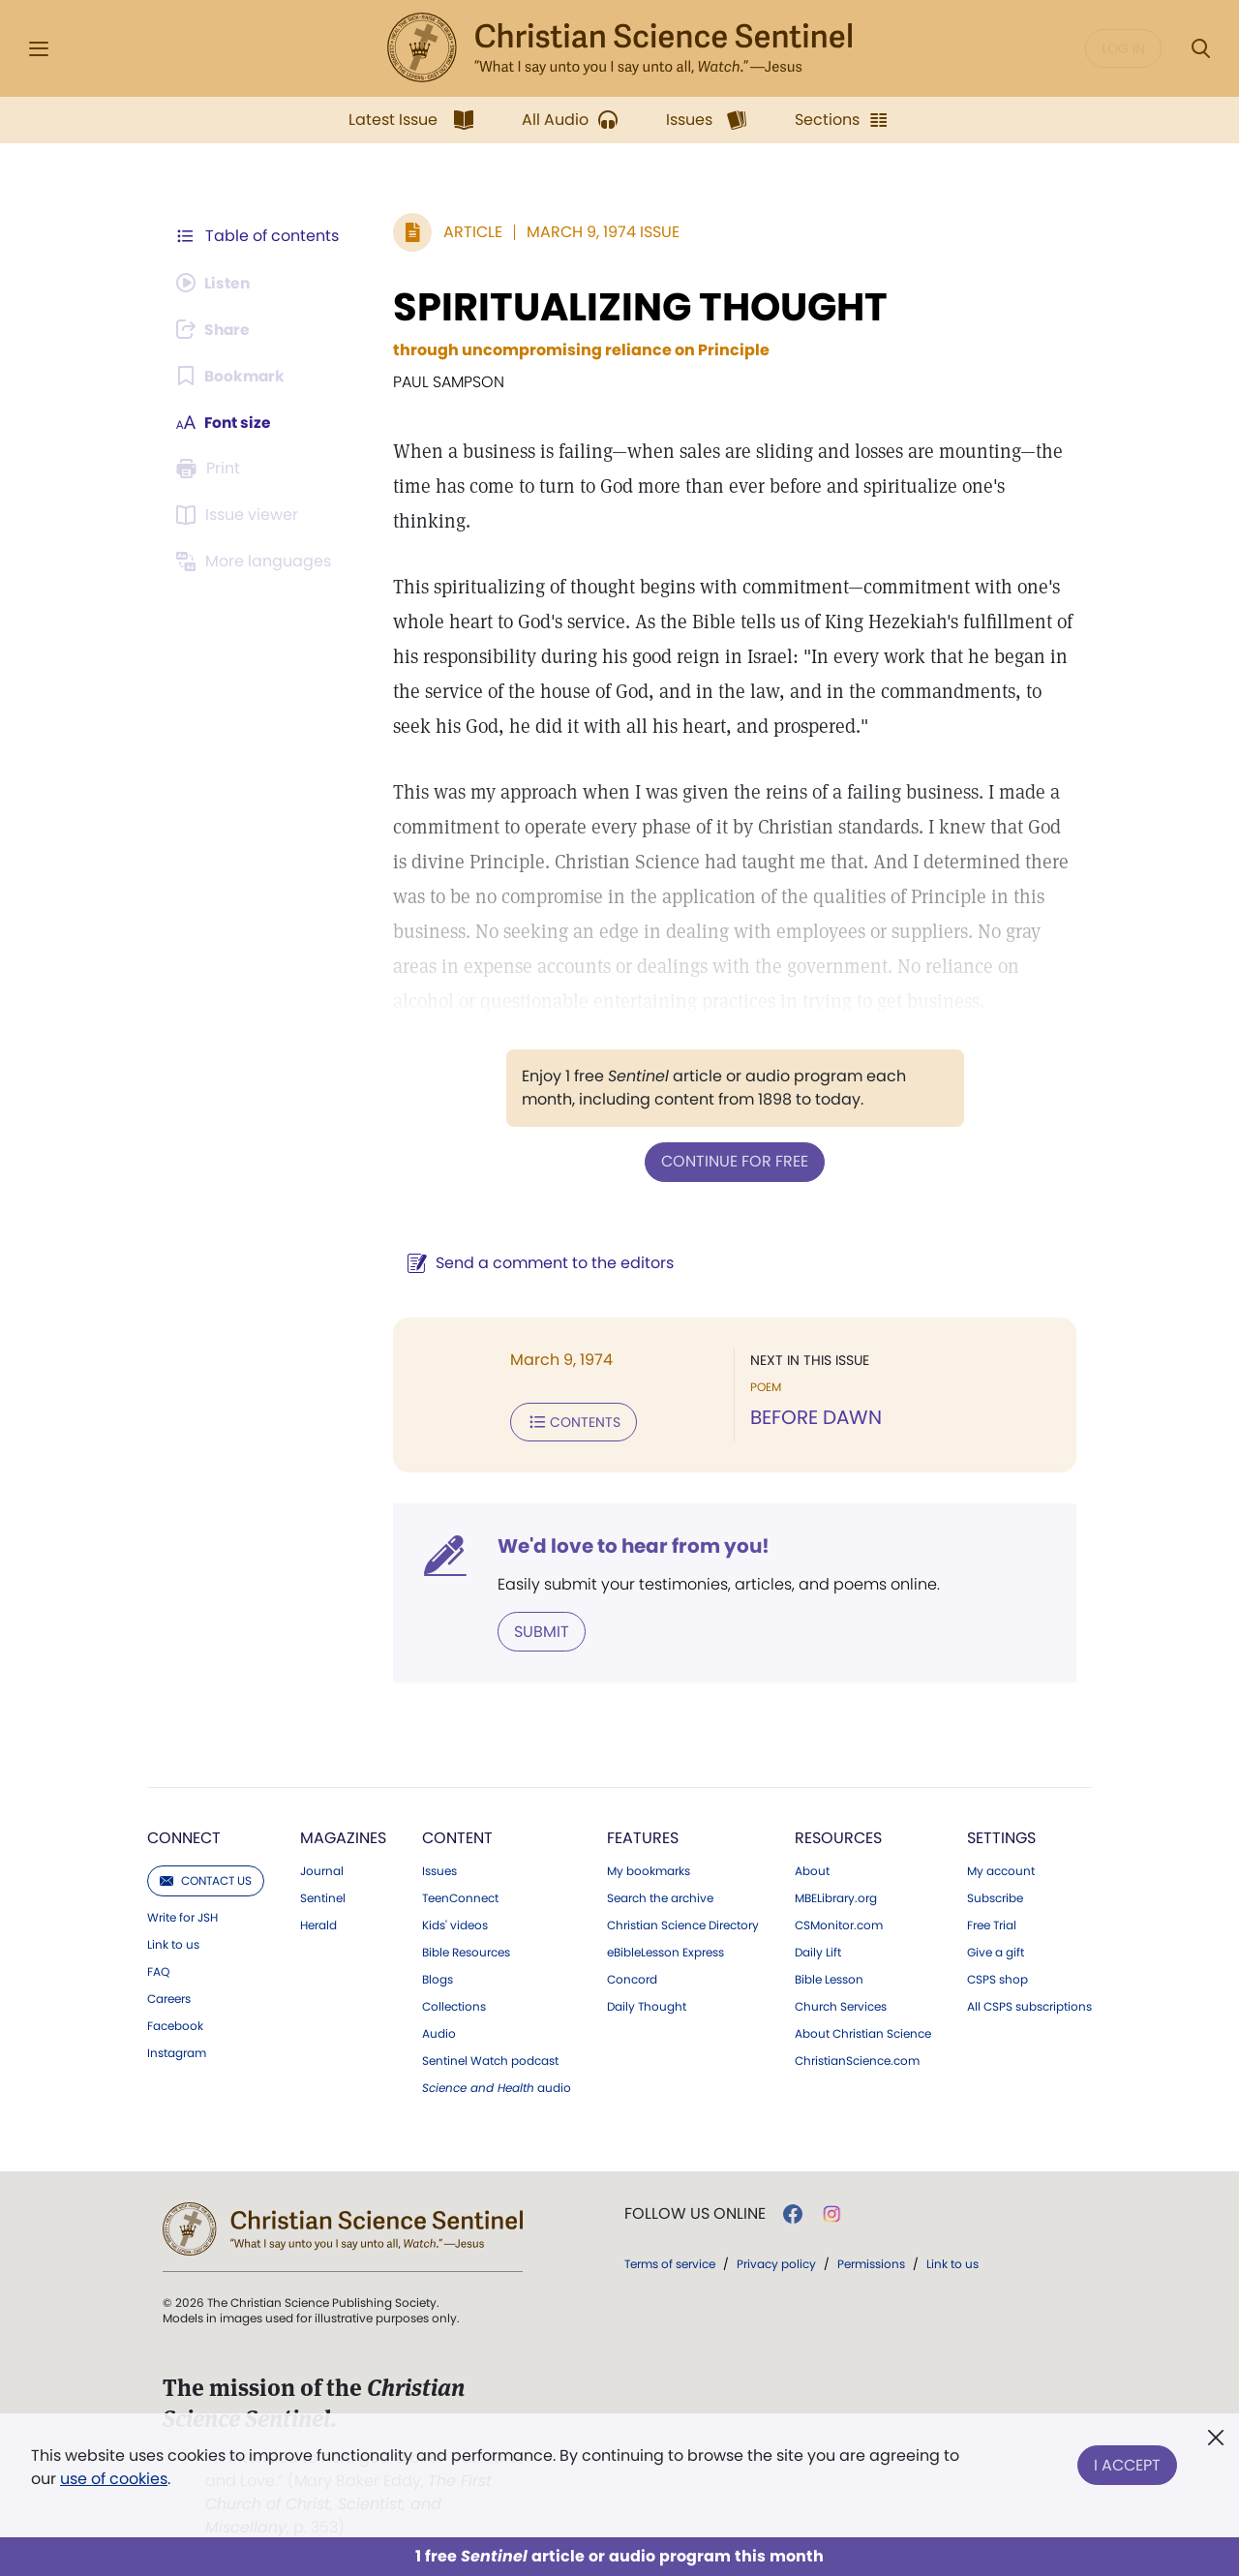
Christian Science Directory (683, 1923)
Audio (439, 2032)
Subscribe (995, 1896)
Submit (537, 1630)
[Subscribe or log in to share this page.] (216, 329)
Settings (1001, 1836)
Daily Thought (646, 2005)
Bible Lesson (829, 1978)
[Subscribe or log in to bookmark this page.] (232, 375)
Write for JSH (182, 1916)
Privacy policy (776, 2262)
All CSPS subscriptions (1029, 2005)
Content (457, 1836)
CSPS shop (997, 1978)
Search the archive (660, 1896)
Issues (439, 1869)
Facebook (175, 2024)
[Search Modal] (1200, 49)
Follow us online (695, 2212)
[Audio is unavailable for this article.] (215, 282)
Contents (570, 1421)
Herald (318, 1923)
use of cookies (113, 2479)
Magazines (343, 1836)
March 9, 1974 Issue (599, 232)
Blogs (437, 1978)
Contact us (206, 1878)
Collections (454, 2005)
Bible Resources (466, 1950)
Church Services (841, 2005)
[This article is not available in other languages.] (256, 561)
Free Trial (991, 1923)
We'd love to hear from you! (630, 1545)
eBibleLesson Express (665, 1950)
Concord (632, 1978)
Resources (838, 1836)
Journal (322, 1869)
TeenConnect (460, 1896)
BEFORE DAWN (814, 1417)
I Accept (1127, 2463)
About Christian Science (863, 2032)
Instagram (176, 2051)
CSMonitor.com (839, 1923)
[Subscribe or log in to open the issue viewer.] (240, 515)
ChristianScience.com (857, 2059)
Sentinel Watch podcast (490, 2059)
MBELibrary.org (836, 1896)
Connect (184, 1836)
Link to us (173, 1943)
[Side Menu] (38, 49)
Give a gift (995, 1950)
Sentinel (323, 1896)
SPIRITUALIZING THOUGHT (636, 307)
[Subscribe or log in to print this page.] (211, 468)
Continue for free (732, 1161)
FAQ (158, 1970)
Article (469, 232)
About (812, 1869)
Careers (169, 1997)
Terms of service (669, 2262)
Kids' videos (455, 1923)
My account (1001, 1869)
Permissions (871, 2262)
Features (643, 1836)
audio (496, 2086)
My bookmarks (648, 1869)
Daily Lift (818, 1950)
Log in (1123, 48)
